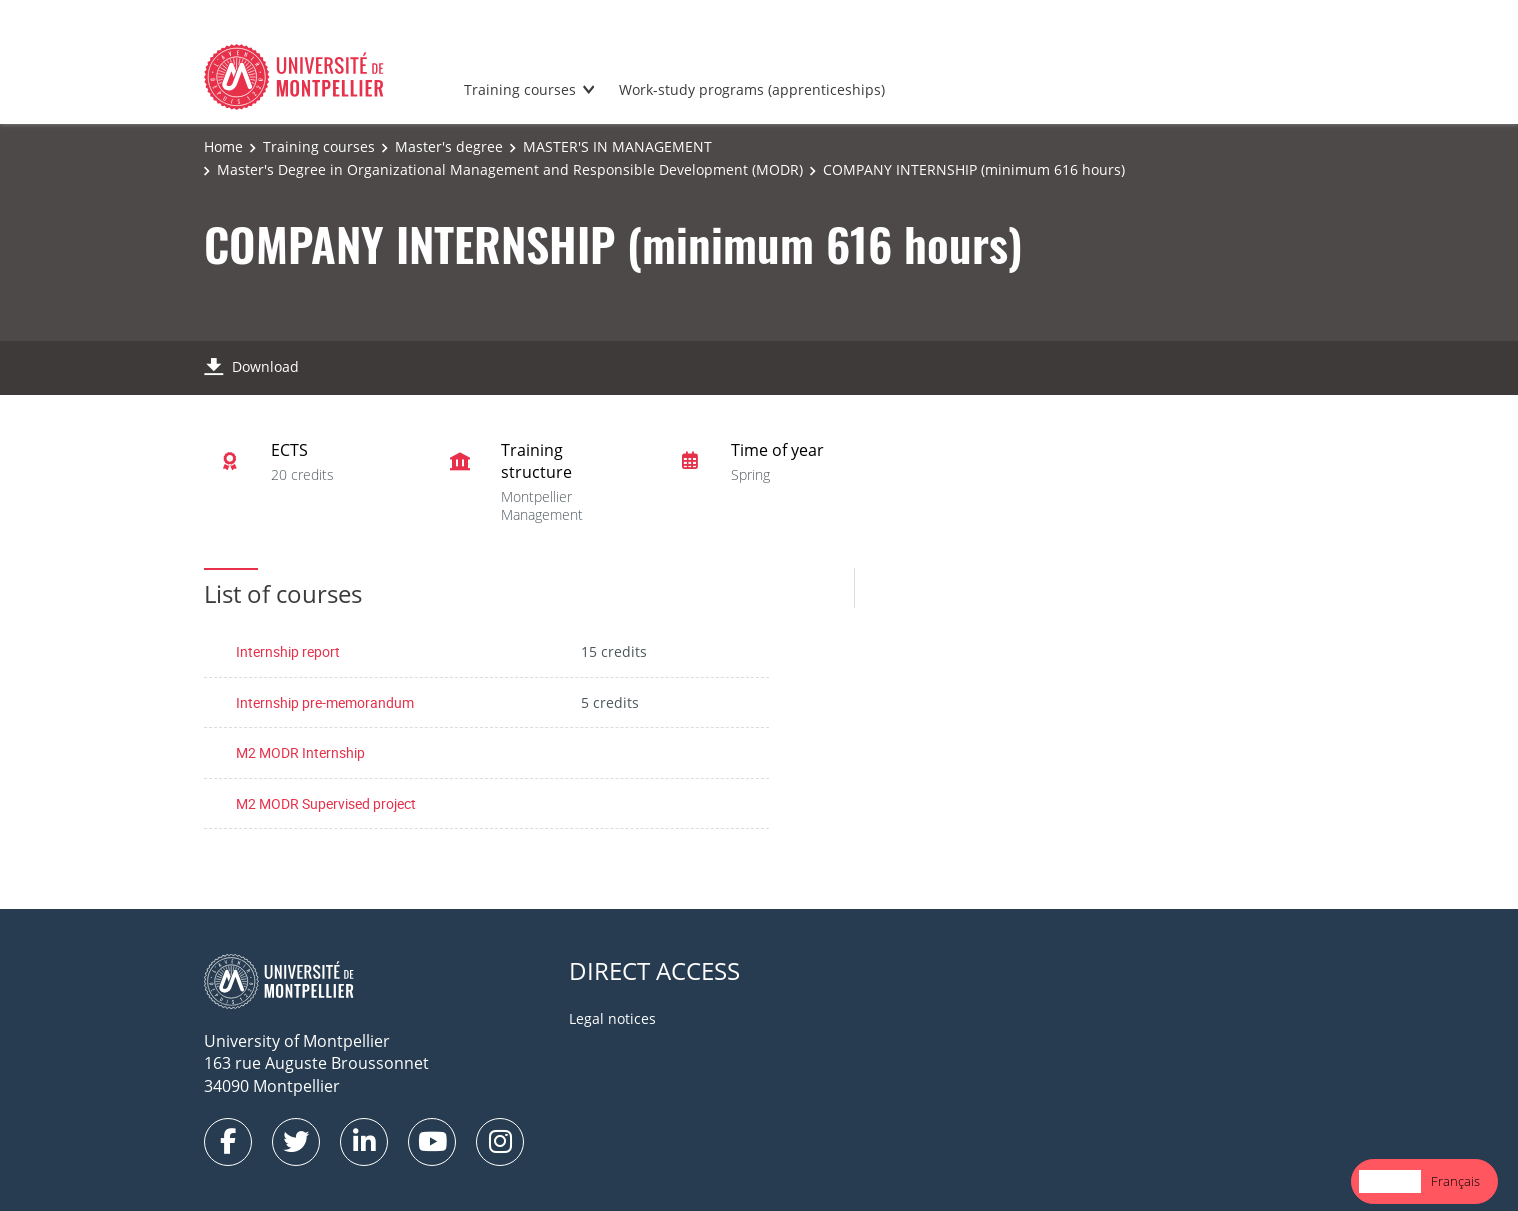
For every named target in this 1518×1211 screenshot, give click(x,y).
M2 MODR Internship (300, 752)
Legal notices (612, 1018)
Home (223, 146)
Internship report (288, 651)
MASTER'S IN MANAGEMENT (617, 146)
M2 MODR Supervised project (326, 803)
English (1390, 1181)
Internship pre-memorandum (325, 702)
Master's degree (449, 146)
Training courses (520, 89)
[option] (1455, 1181)
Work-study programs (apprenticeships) (752, 89)
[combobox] (1390, 1181)
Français (1455, 1181)
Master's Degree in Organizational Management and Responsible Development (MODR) (510, 169)
